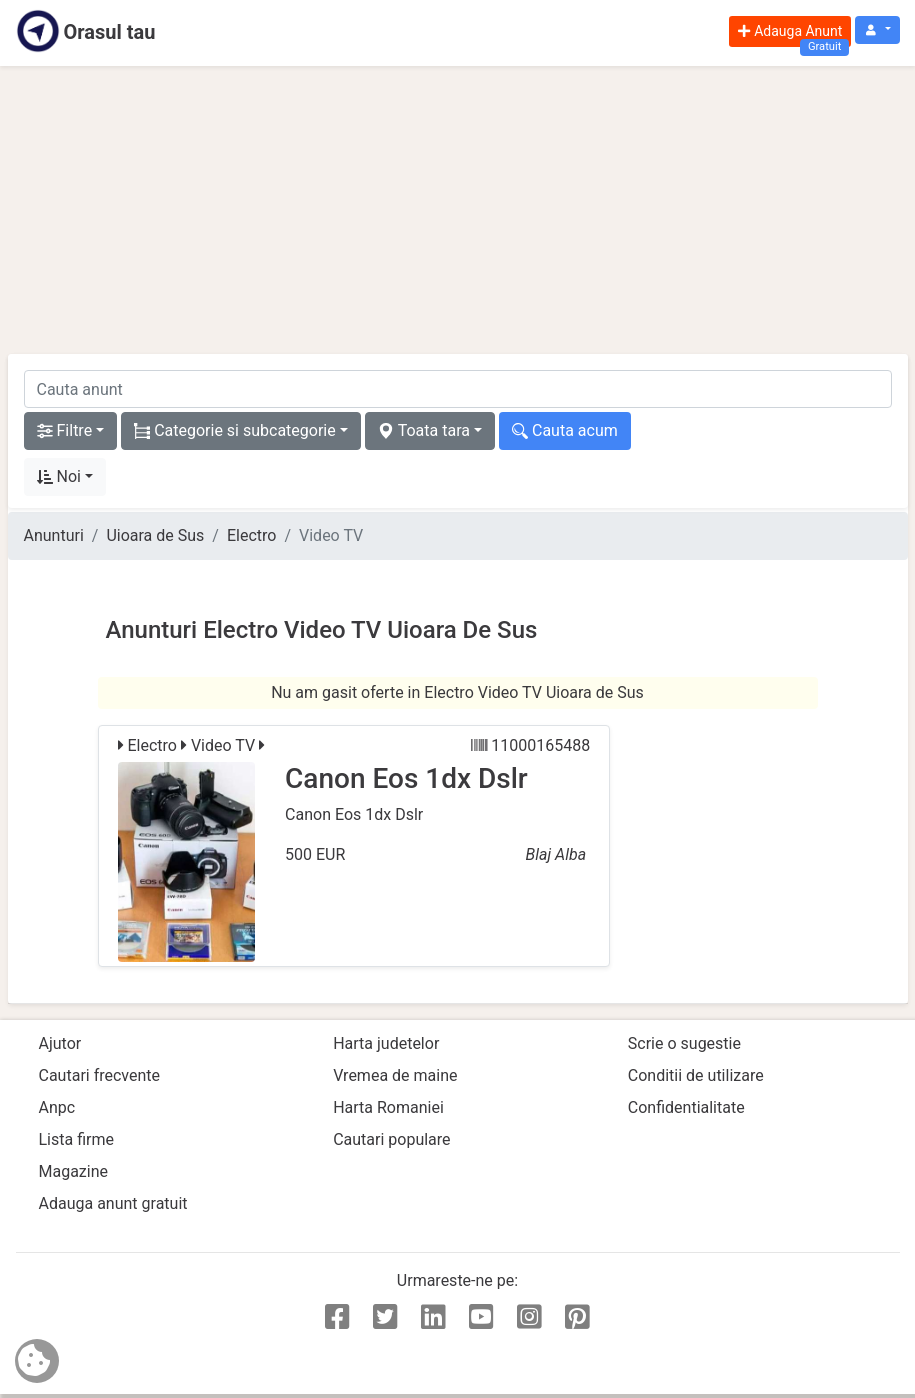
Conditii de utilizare (696, 1075)
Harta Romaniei (388, 1107)
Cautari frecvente (100, 1075)
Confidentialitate (686, 1107)
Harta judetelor (386, 1043)
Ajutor (60, 1043)
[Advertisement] (458, 210)
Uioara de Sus (155, 535)
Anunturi (54, 535)
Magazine (74, 1171)
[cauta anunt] (458, 389)
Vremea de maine (395, 1075)
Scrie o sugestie (684, 1043)
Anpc (57, 1107)
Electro (251, 535)
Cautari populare (391, 1139)
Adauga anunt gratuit (113, 1203)
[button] (877, 30)
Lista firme (76, 1139)
